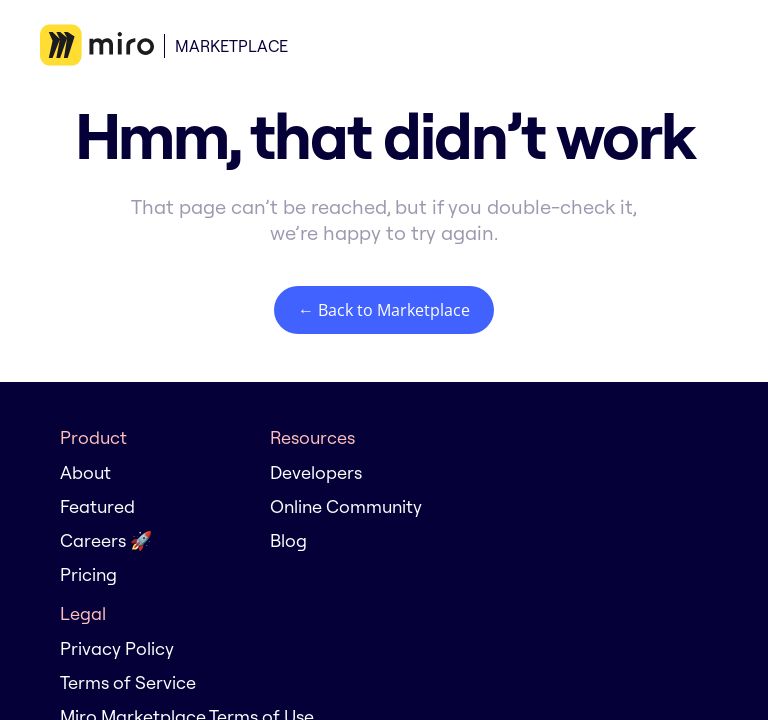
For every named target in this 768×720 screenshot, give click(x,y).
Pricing (88, 574)
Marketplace (231, 46)
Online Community (346, 506)
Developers (316, 472)
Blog (288, 540)
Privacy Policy (117, 648)
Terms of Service (128, 682)
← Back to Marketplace (384, 310)
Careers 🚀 (106, 540)
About (85, 472)
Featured (97, 506)
